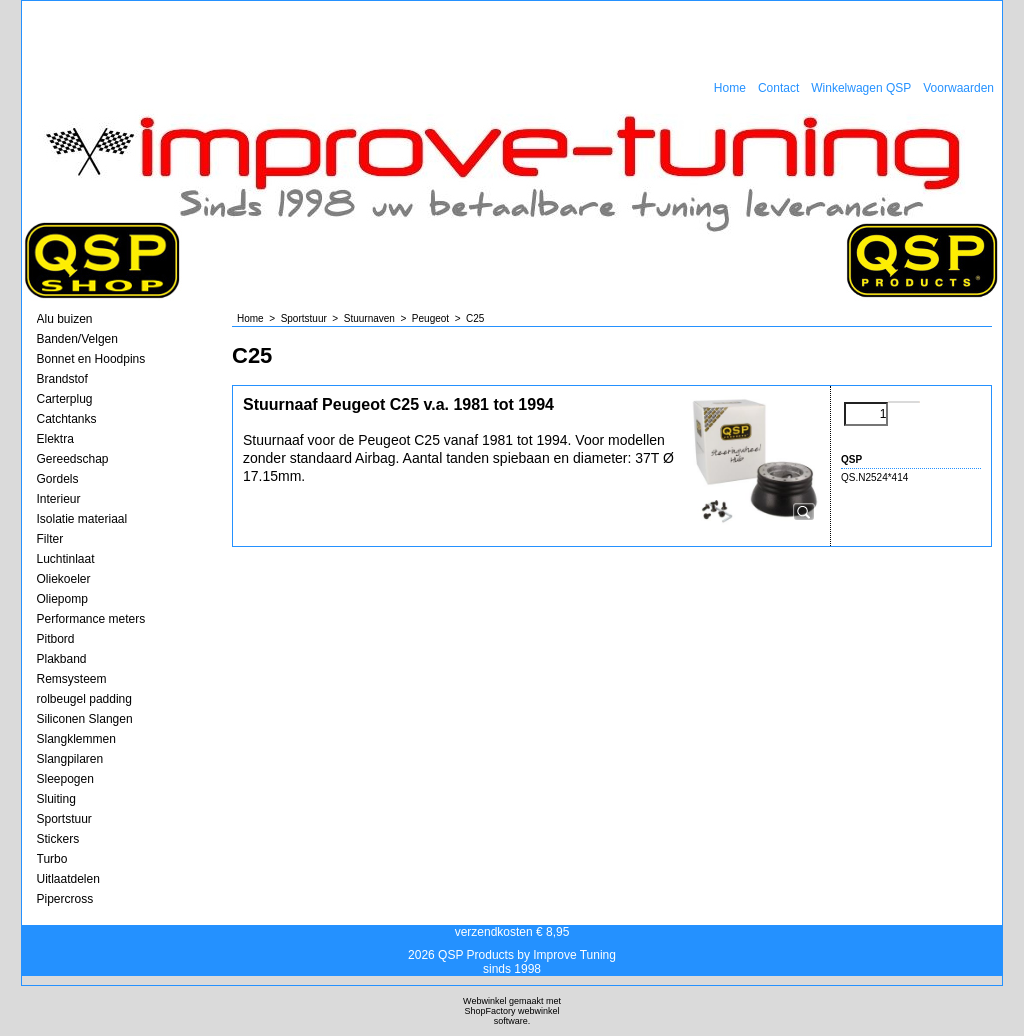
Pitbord (56, 639)
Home (730, 88)
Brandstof (62, 379)
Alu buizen (65, 319)
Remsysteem (72, 679)
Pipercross (65, 899)
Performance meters (91, 619)
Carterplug (65, 399)
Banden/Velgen (77, 339)
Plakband (62, 659)
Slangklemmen (76, 739)
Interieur (59, 499)
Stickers (58, 839)
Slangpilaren (70, 759)
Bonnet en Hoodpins (91, 359)
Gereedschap (73, 459)
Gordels (58, 479)
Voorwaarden (958, 88)
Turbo (52, 859)
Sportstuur (64, 819)
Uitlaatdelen (68, 879)
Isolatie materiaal (82, 519)
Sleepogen (65, 779)
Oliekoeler (64, 579)
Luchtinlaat (66, 559)
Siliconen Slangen (85, 719)
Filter (50, 539)
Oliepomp (62, 599)
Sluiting (56, 799)
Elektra (55, 439)
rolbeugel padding (84, 699)
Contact (778, 88)
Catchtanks (67, 419)
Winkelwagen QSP (861, 88)
